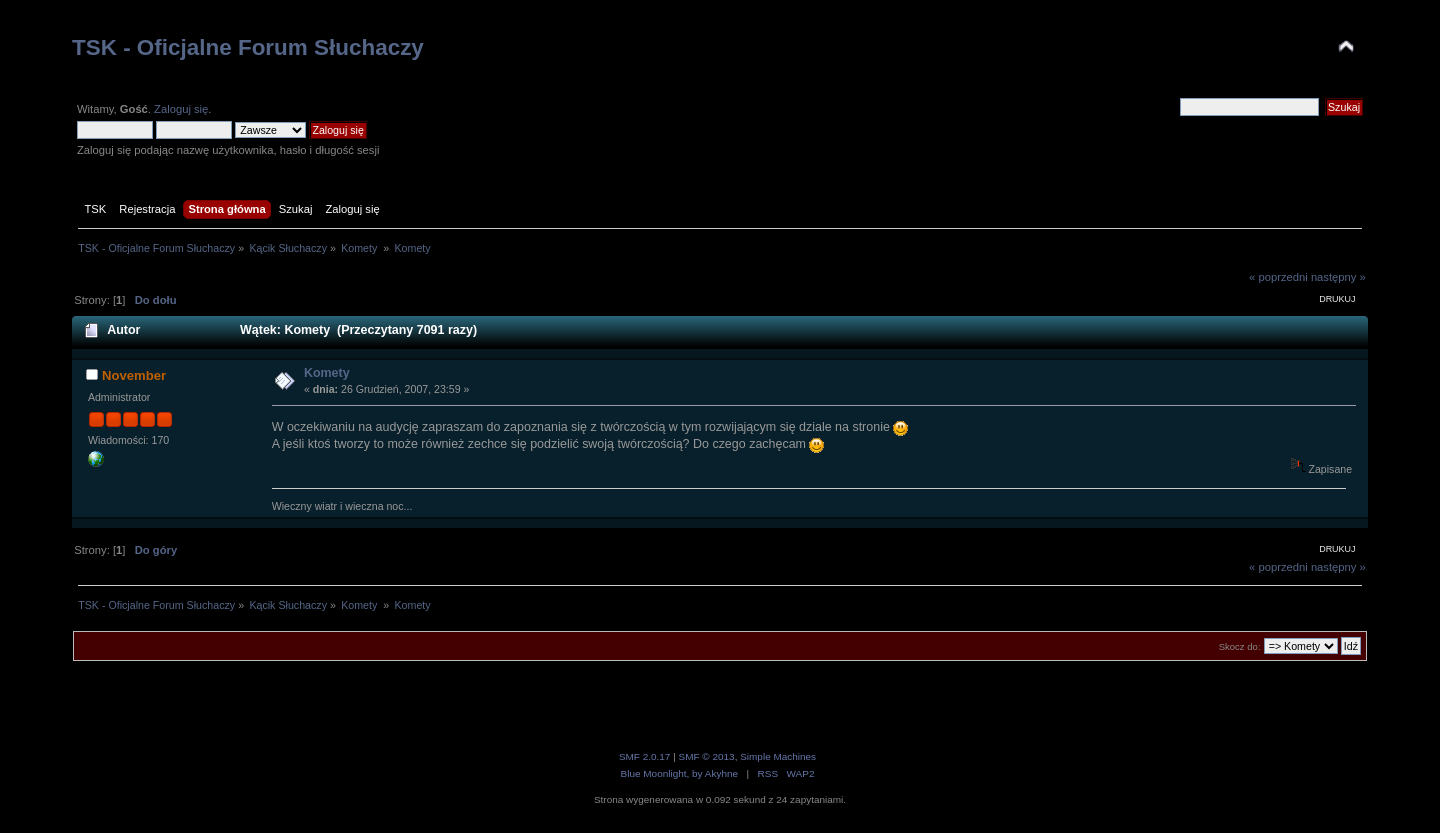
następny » (1338, 277)
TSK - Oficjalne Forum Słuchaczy (248, 47)
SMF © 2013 (707, 756)
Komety (327, 373)
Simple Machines (778, 756)
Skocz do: (1240, 646)
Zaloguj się (181, 109)
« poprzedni (1278, 277)
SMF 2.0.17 (645, 756)
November (134, 375)
